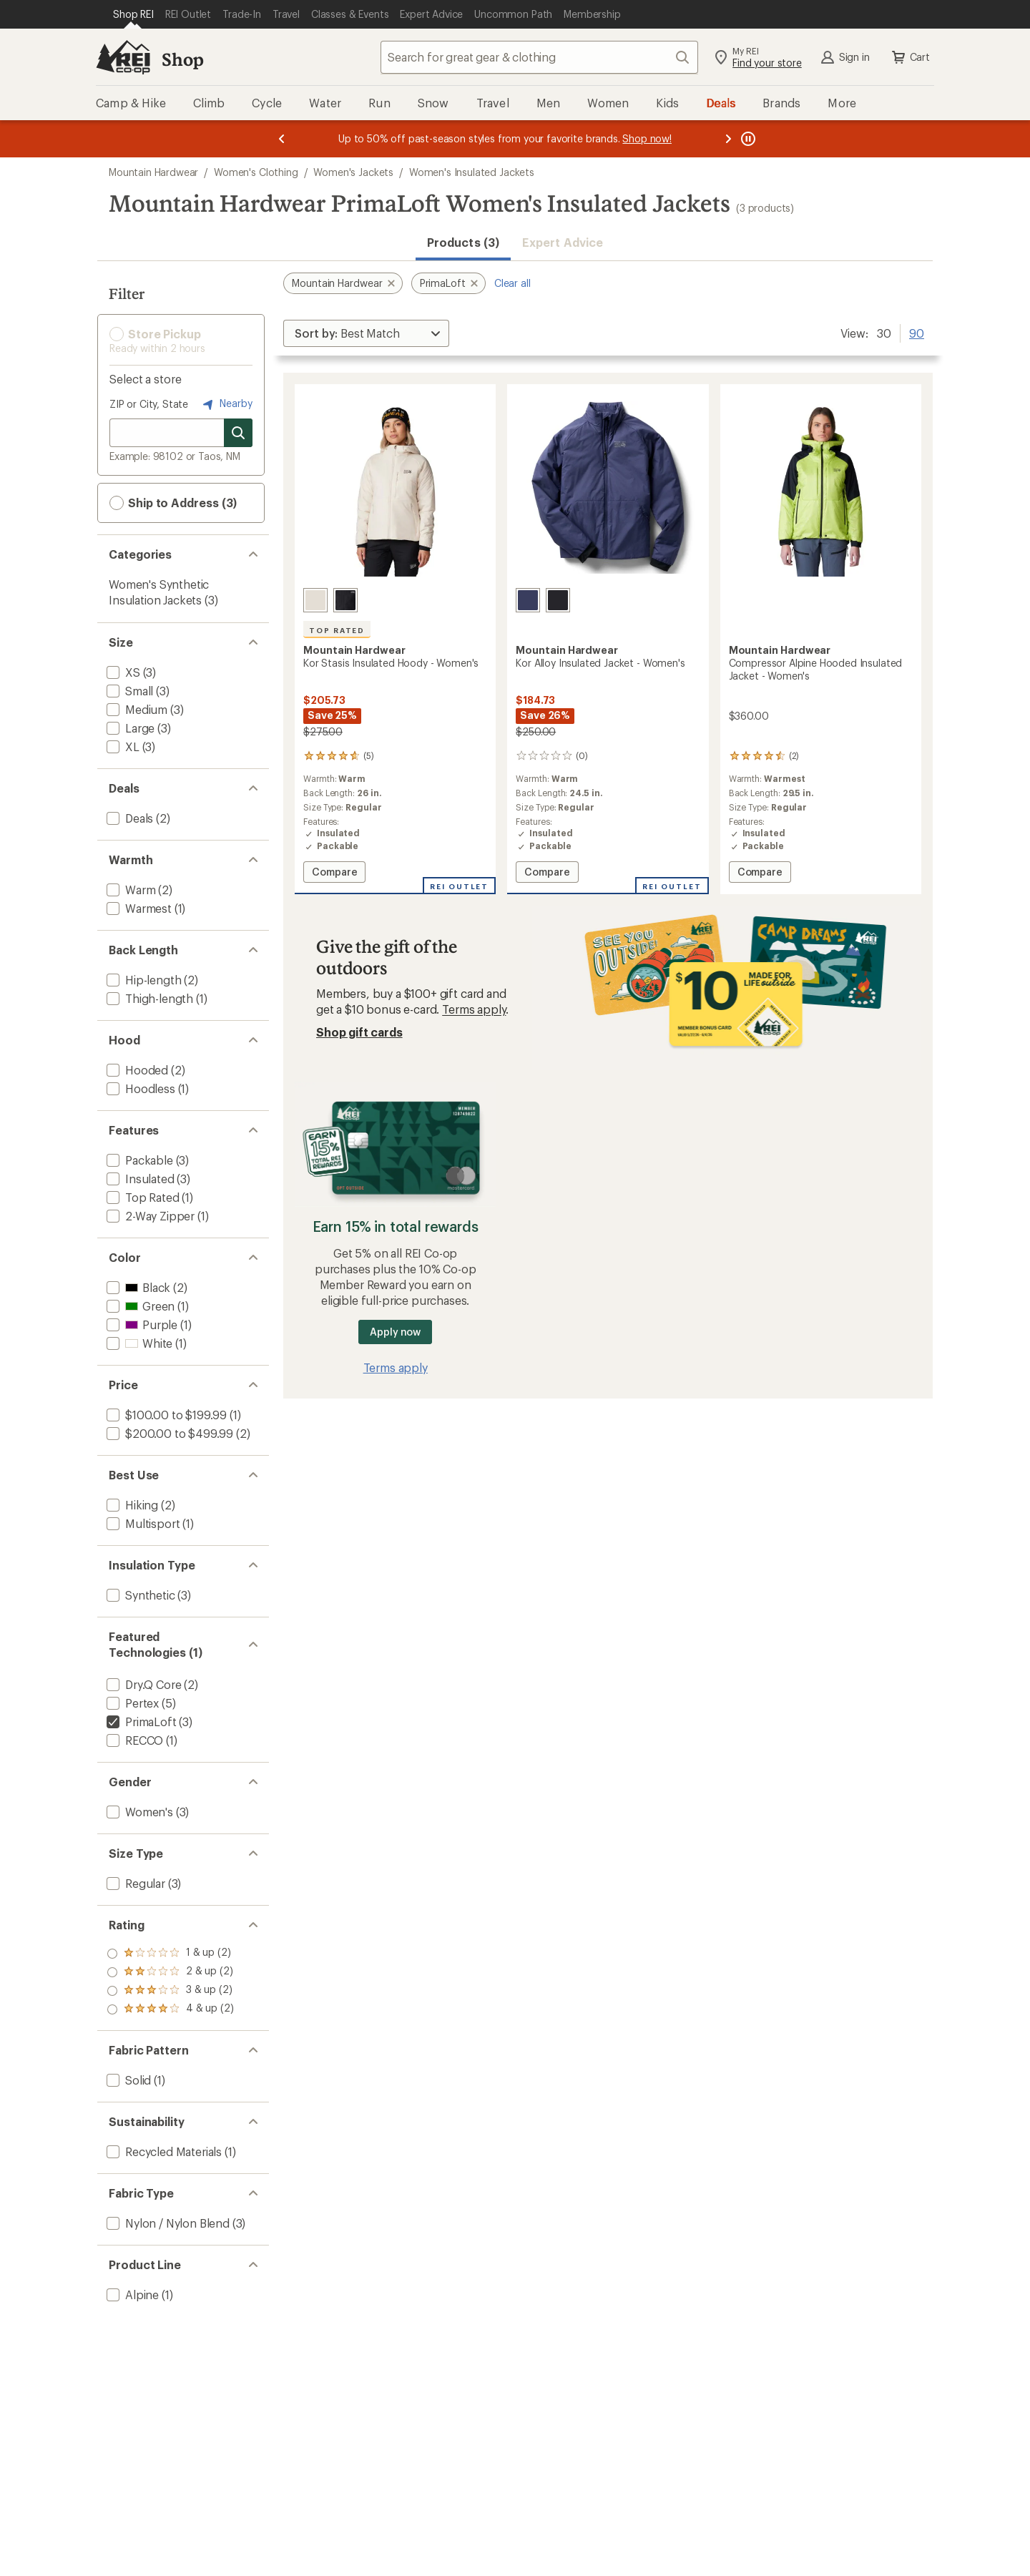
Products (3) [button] (463, 242)
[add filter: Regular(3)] (134, 1883)
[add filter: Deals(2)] (128, 818)
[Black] (345, 600)
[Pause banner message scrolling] (747, 139)
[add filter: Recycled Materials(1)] (163, 2151)
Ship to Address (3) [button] (173, 503)
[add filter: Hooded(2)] (136, 1070)
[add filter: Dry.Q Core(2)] (142, 1684)
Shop (182, 59)
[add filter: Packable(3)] (138, 1160)
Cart (910, 57)
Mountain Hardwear (153, 172)
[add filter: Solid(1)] (127, 2080)
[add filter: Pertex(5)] (131, 1703)
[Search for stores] (238, 432)
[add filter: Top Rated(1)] (142, 1197)
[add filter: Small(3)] (128, 690)
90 (916, 332)
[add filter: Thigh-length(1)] (148, 998)
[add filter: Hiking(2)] (131, 1505)
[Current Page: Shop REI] (133, 14)
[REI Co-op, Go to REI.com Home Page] (123, 57)
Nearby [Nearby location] (226, 404)
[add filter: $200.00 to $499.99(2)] (168, 1433)
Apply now (395, 1332)
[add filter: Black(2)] (137, 1287)
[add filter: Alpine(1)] (131, 2294)
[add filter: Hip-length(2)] (142, 979)
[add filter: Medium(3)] (135, 709)
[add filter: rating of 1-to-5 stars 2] (170, 2009)
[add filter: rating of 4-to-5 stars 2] (170, 1953)
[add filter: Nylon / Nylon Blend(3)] (167, 2223)
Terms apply (474, 1009)
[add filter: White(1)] (138, 1343)
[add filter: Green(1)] (139, 1306)
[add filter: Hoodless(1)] (139, 1088)
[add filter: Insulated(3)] (139, 1178)
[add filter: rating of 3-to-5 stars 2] (170, 1972)
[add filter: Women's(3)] (138, 1811)
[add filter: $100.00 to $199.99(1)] (165, 1414)
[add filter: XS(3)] (122, 672)
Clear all (512, 283)
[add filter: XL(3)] (121, 746)
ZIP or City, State (148, 404)
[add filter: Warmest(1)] (138, 908)
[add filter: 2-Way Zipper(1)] (149, 1216)
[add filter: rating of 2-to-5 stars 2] (170, 1991)
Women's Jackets (353, 172)
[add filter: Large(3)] (129, 728)
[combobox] (539, 57)
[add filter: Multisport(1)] (142, 1523)
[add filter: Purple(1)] (140, 1324)
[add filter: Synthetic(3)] (139, 1595)
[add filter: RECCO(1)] (133, 1740)
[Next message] (728, 139)
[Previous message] (281, 139)
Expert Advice (562, 242)
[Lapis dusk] (528, 600)
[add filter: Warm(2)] (129, 889)
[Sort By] (366, 333)
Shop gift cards (359, 1032)
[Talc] (315, 600)
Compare (334, 874)
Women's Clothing (256, 172)
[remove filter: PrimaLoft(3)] (140, 1721)
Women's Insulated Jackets (471, 172)
